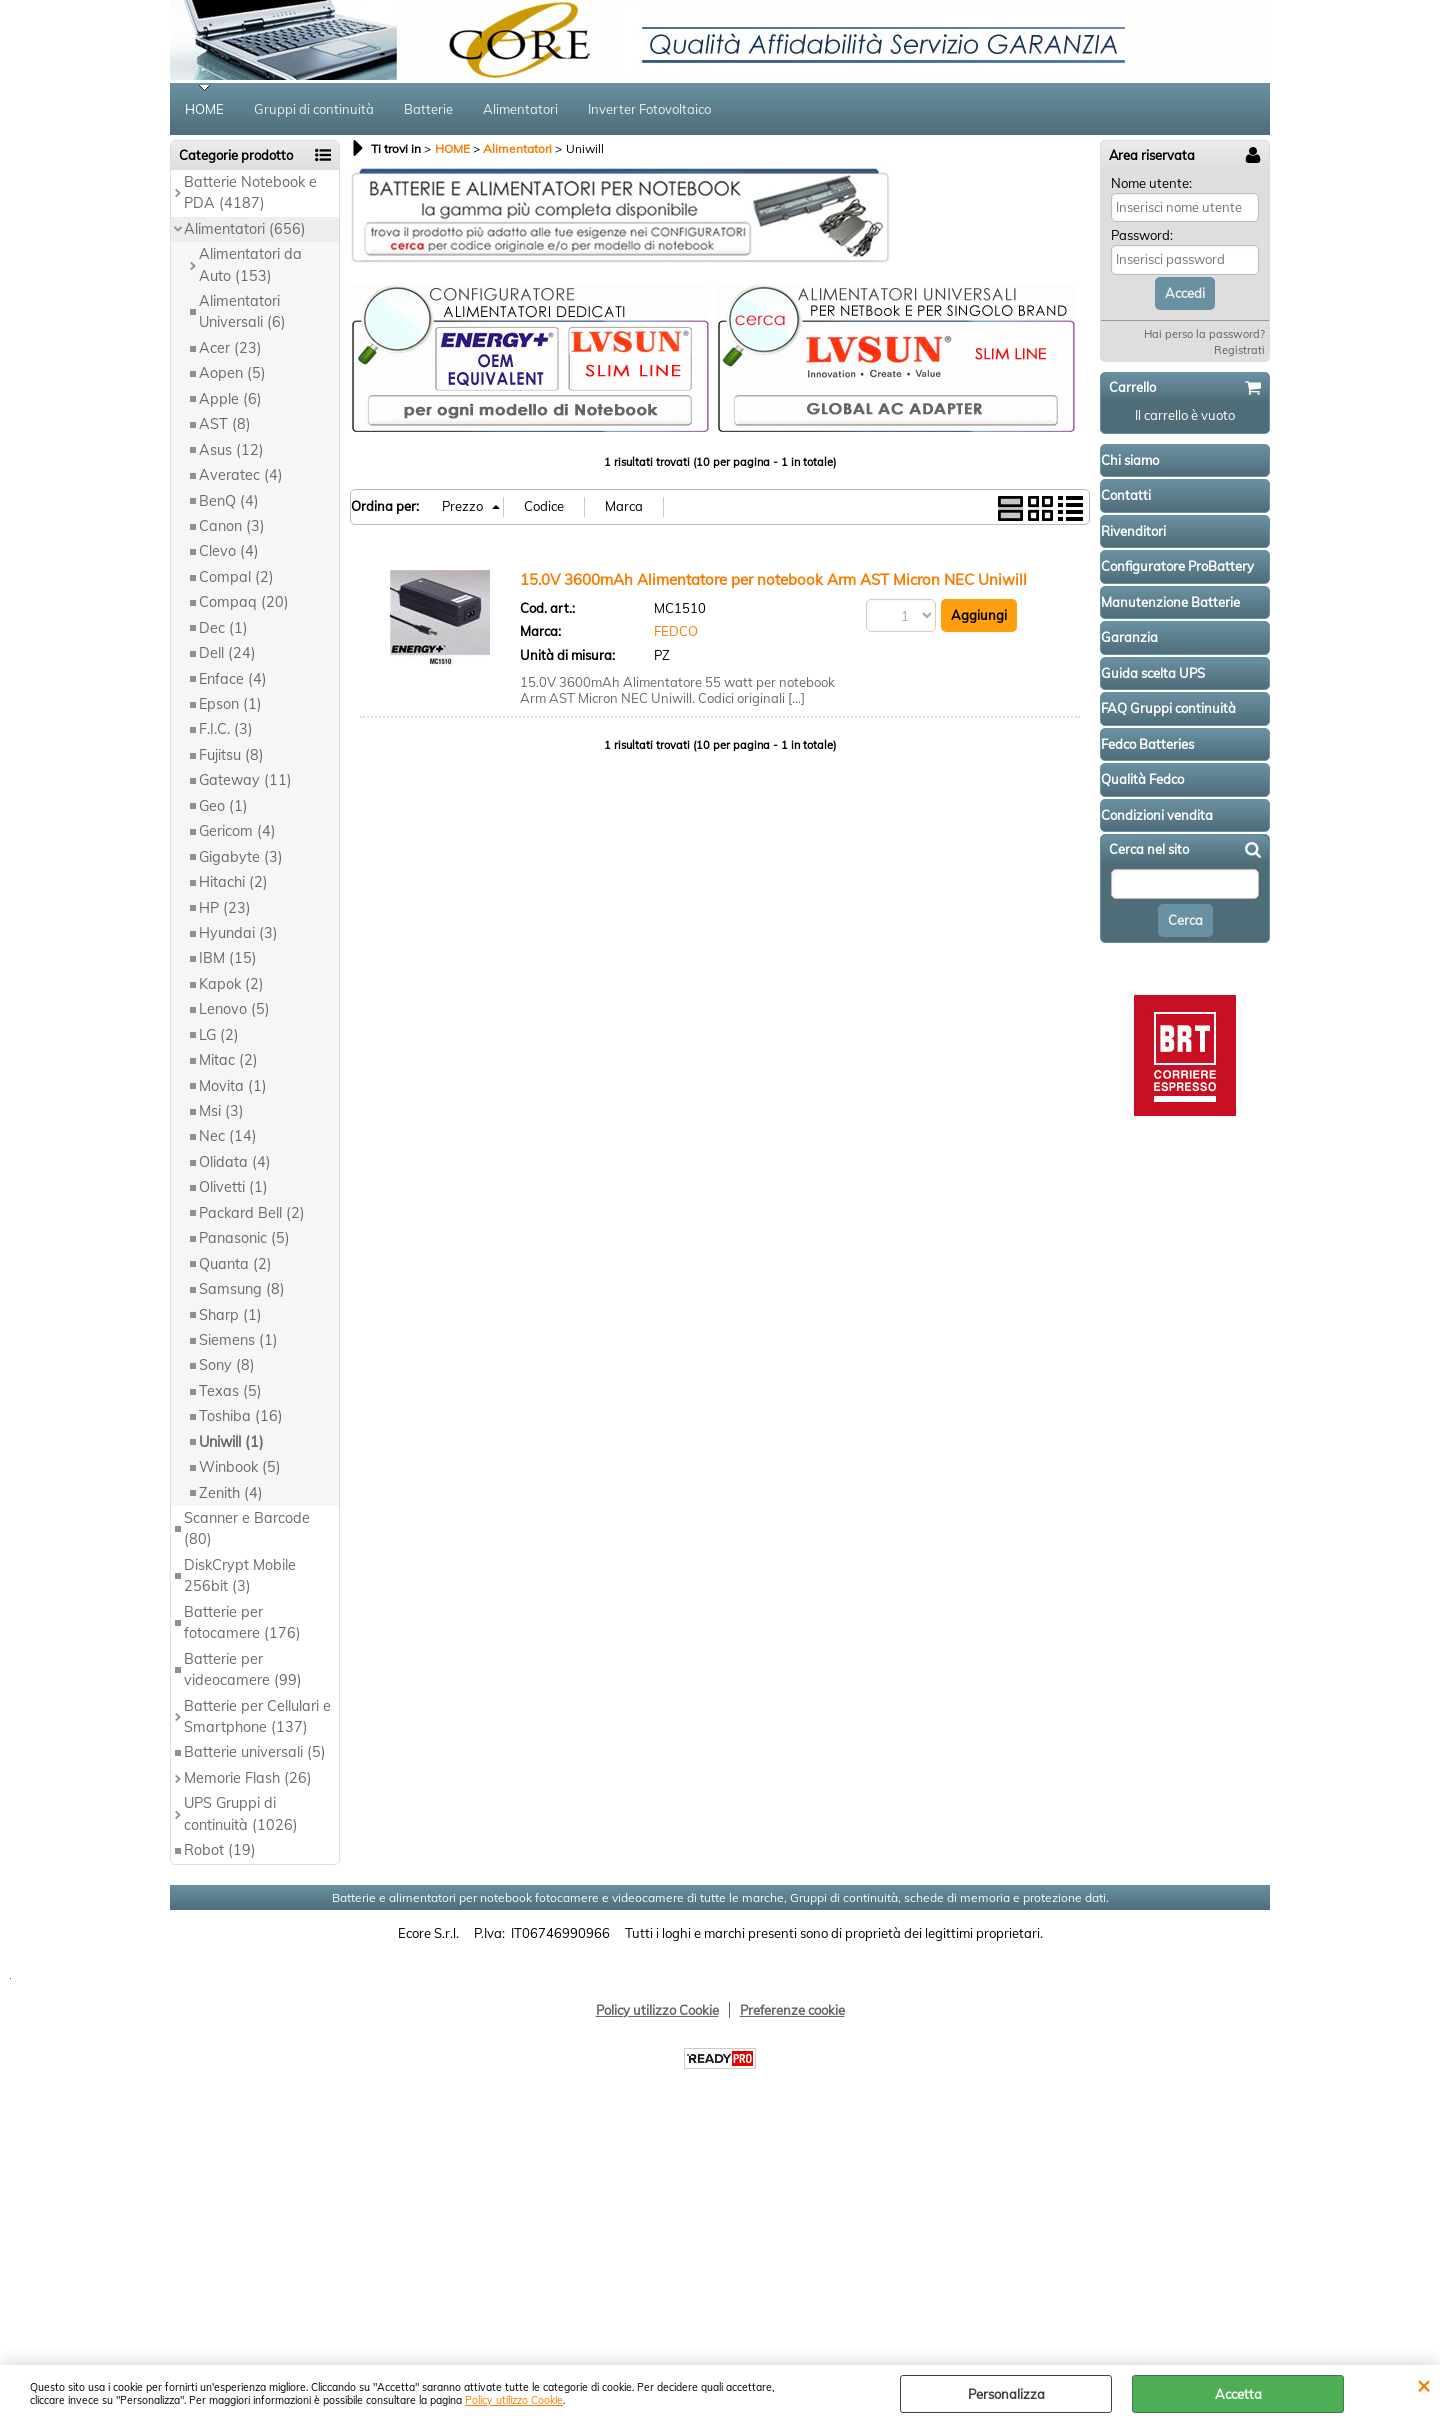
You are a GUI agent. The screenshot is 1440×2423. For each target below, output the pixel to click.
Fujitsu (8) (231, 755)
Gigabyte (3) (241, 857)
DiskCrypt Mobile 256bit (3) (240, 1575)
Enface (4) (233, 679)
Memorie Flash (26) (248, 1778)
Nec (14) (228, 1136)
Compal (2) (236, 577)
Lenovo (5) (234, 1009)
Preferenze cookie (792, 2010)
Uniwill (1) (231, 1442)
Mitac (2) (228, 1060)
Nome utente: (1151, 183)
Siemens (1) (238, 1340)
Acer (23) (230, 348)
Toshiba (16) (241, 1416)
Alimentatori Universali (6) (242, 311)
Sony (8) (227, 1365)
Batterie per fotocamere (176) (242, 1622)
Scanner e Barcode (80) (247, 1528)
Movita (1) (233, 1086)
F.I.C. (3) (226, 729)
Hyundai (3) (238, 933)
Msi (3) (221, 1111)
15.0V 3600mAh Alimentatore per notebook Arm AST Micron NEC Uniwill (773, 579)
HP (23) (225, 908)
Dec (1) (223, 628)
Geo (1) (223, 806)
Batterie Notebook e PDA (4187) (250, 192)
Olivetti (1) (233, 1187)
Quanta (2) (235, 1264)
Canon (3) (232, 526)
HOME (204, 109)
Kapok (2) (231, 984)
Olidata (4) (235, 1162)
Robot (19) (220, 1850)
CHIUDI (1423, 2385)
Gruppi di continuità (314, 109)
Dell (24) (227, 653)
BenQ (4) (229, 501)
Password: (1142, 235)
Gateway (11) (245, 780)
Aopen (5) (232, 373)
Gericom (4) (237, 831)
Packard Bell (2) (252, 1213)
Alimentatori (520, 109)
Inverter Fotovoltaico (649, 109)
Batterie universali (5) (255, 1752)
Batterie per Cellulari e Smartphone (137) (257, 1716)
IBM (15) (228, 958)
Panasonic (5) (244, 1238)
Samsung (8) (242, 1289)
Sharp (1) (230, 1315)
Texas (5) (230, 1391)
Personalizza (1006, 2394)
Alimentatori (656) (245, 229)
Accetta (1238, 2394)
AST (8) (225, 424)
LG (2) (219, 1035)
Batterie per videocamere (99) (243, 1669)
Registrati (1239, 350)
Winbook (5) (240, 1467)
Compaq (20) (244, 602)
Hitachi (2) (233, 882)
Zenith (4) (231, 1493)
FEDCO (676, 631)
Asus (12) (231, 450)
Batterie (428, 109)
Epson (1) (230, 704)
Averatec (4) (241, 475)
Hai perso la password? (1204, 334)
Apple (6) (230, 399)
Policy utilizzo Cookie (514, 2400)
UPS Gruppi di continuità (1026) (241, 1813)
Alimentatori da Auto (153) (250, 264)
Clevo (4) (229, 551)
